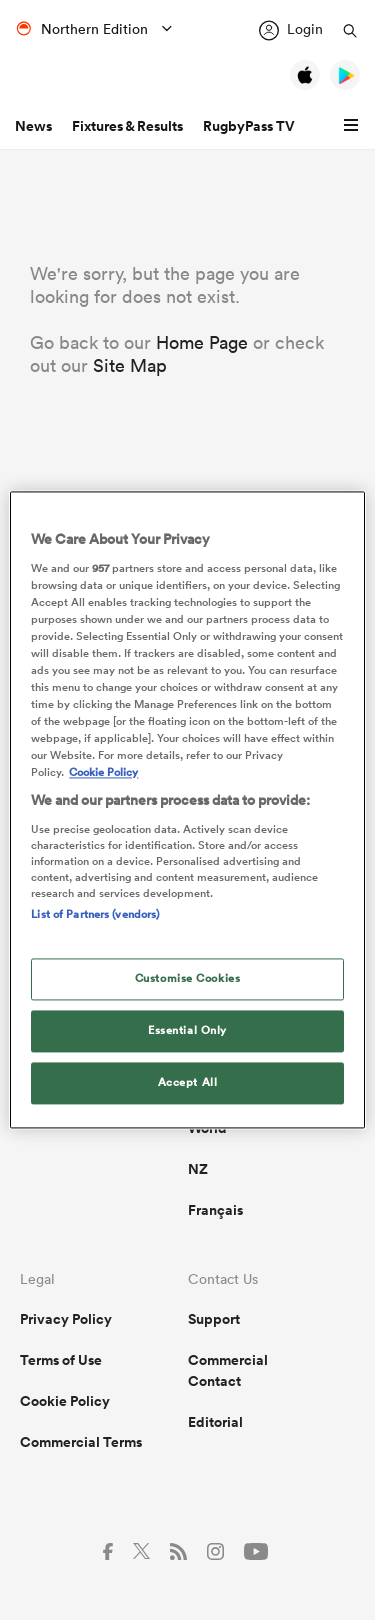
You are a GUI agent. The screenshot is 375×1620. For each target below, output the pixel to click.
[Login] (291, 30)
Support (214, 1319)
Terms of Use (61, 1360)
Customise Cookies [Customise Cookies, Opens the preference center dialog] (188, 979)
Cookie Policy (65, 1401)
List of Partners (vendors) (95, 914)
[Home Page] (100, 76)
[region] (187, 809)
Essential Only (187, 1031)
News (33, 126)
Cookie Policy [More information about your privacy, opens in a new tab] (103, 773)
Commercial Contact (228, 1370)
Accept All (188, 1083)
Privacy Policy (66, 1319)
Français (215, 1210)
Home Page (202, 342)
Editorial (215, 1422)
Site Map (130, 365)
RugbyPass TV (249, 126)
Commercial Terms (81, 1442)
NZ (198, 1169)
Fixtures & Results (127, 126)
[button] (354, 126)
